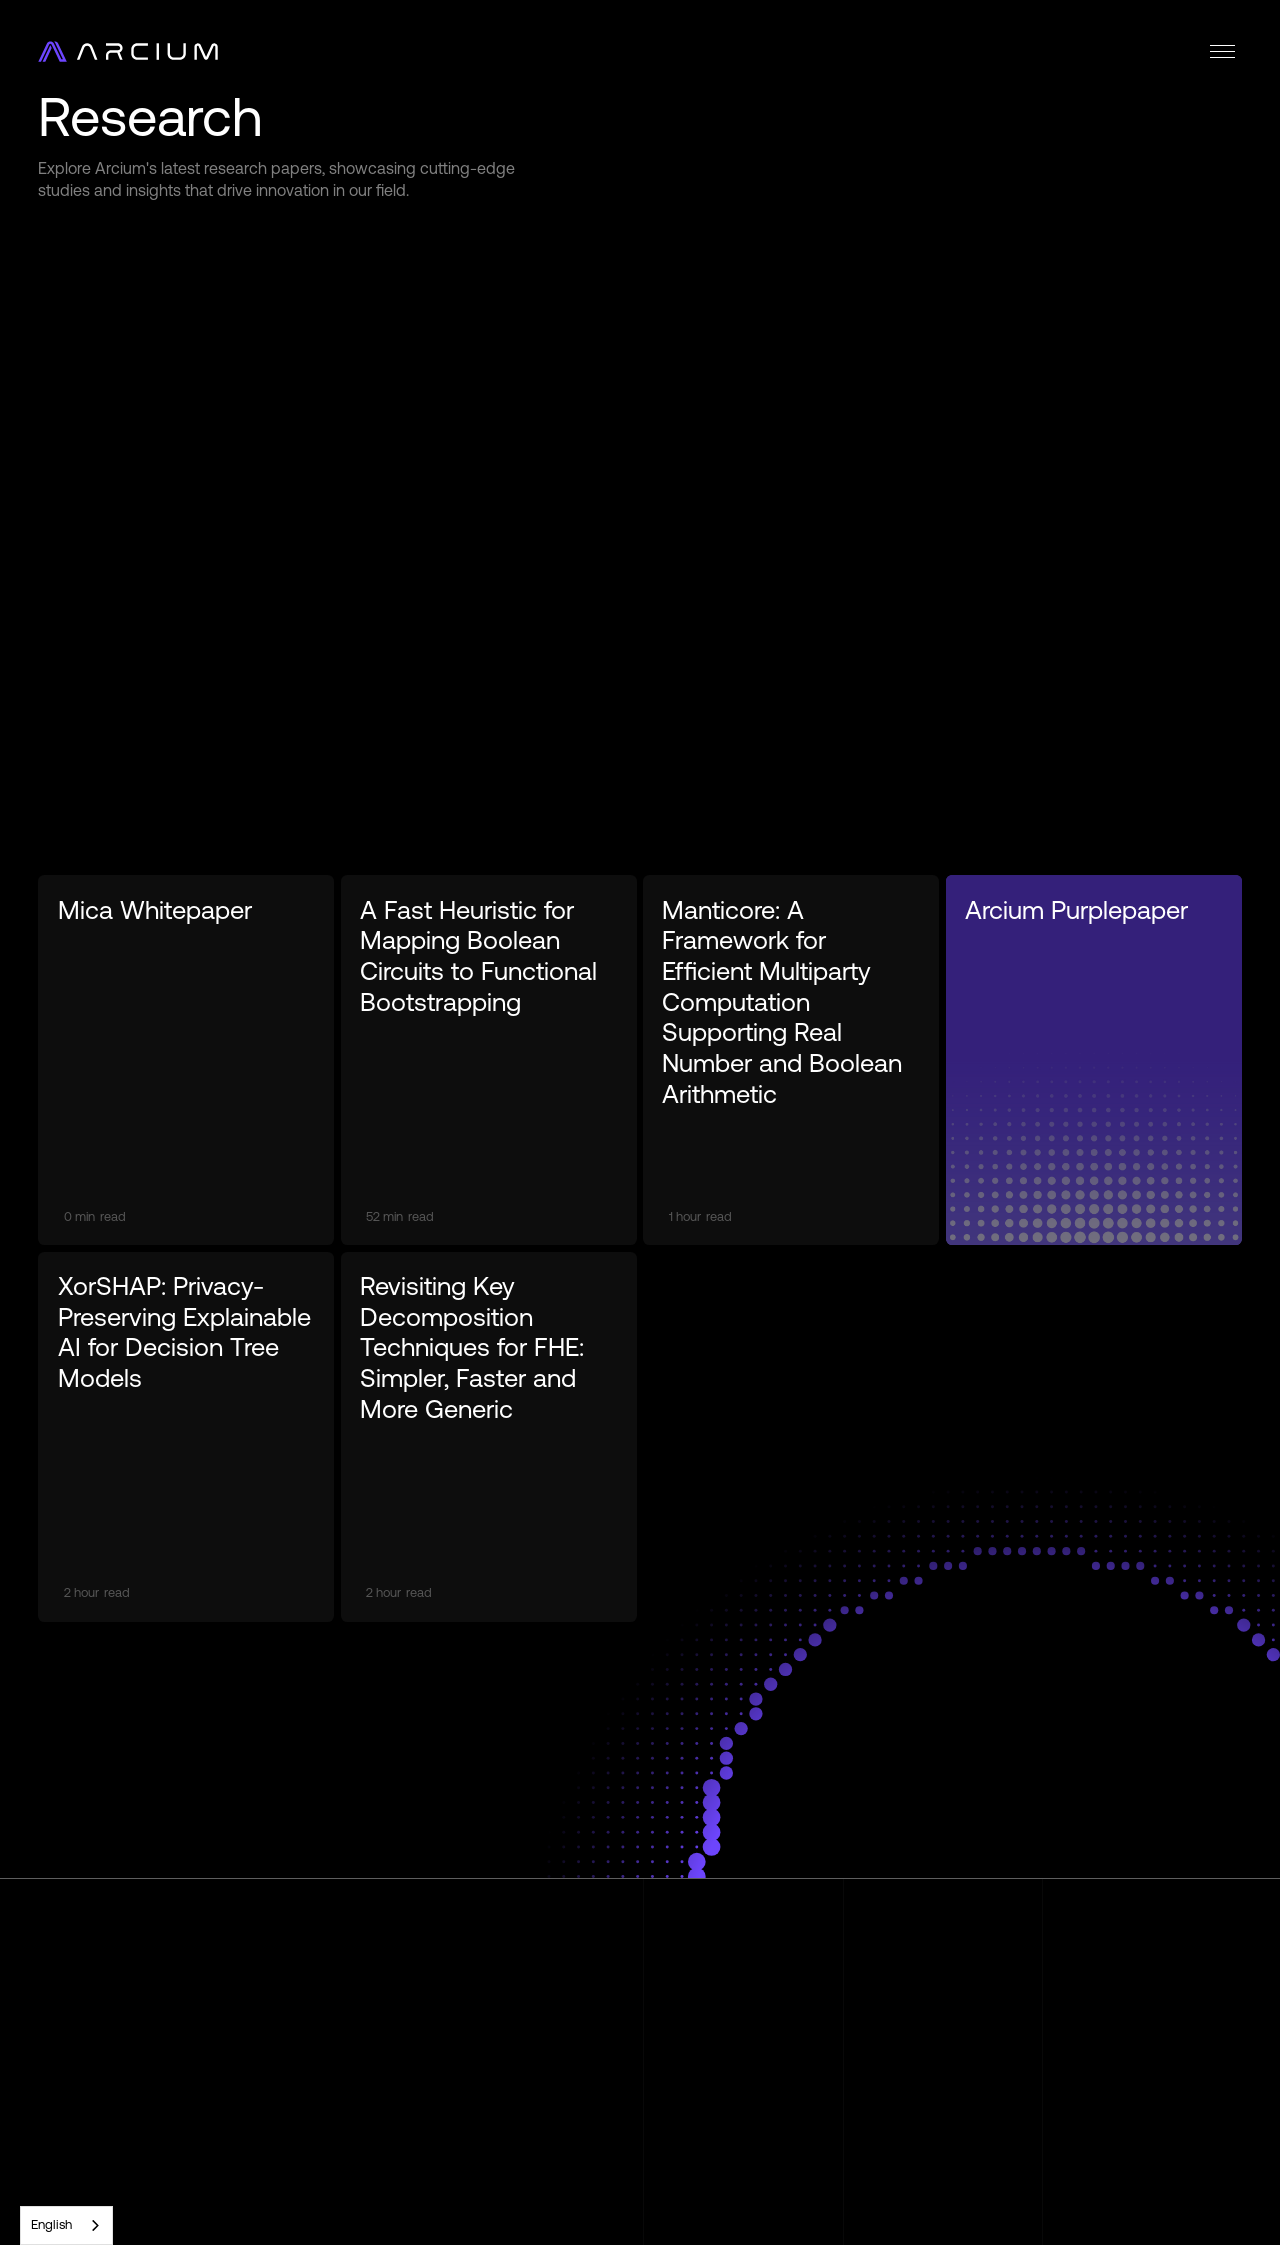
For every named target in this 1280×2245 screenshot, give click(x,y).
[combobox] (66, 2225)
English (51, 2224)
